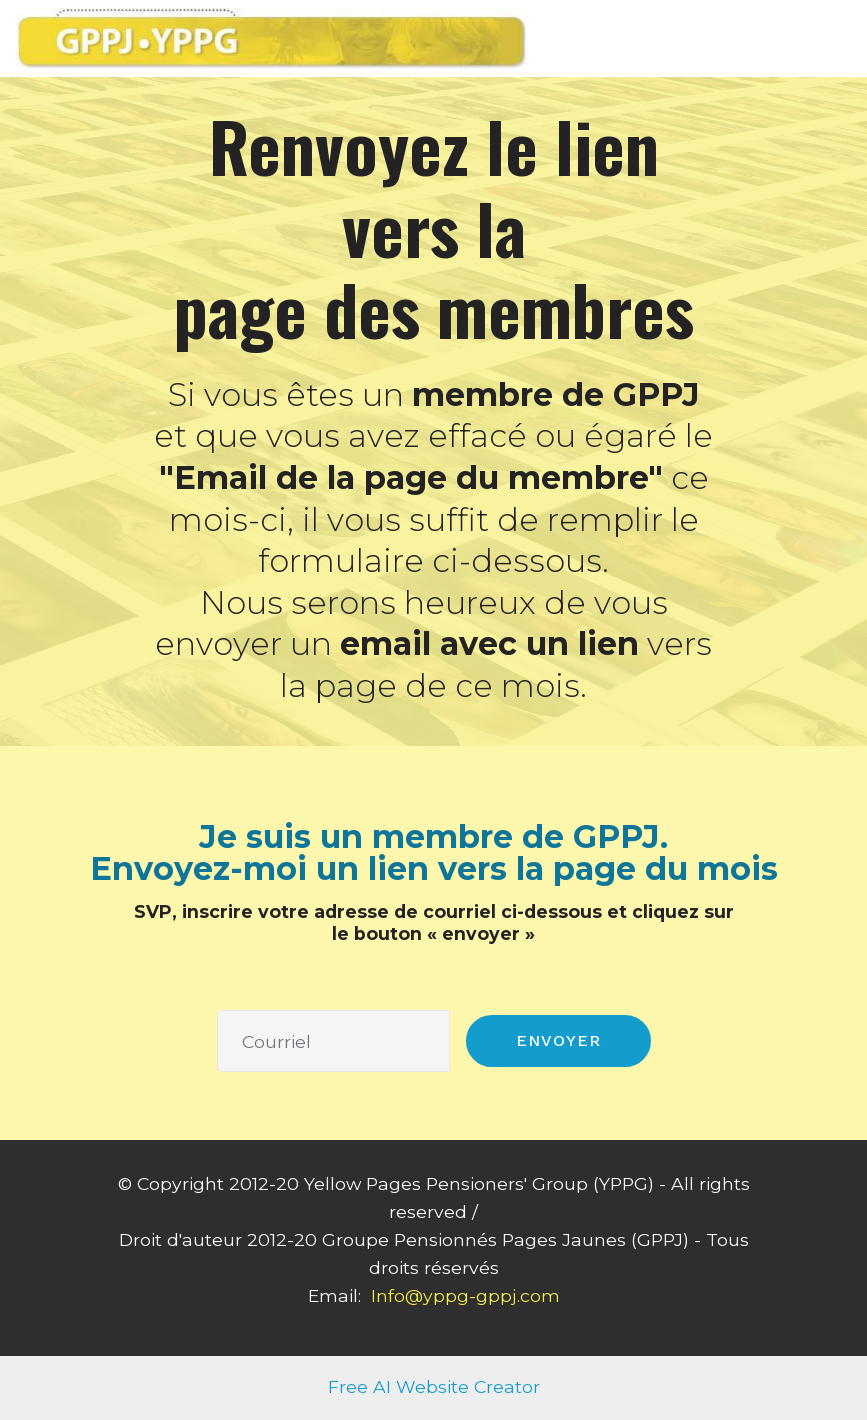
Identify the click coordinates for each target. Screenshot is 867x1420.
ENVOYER (558, 1040)
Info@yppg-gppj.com (465, 1295)
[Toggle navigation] (835, 33)
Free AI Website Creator (434, 1386)
